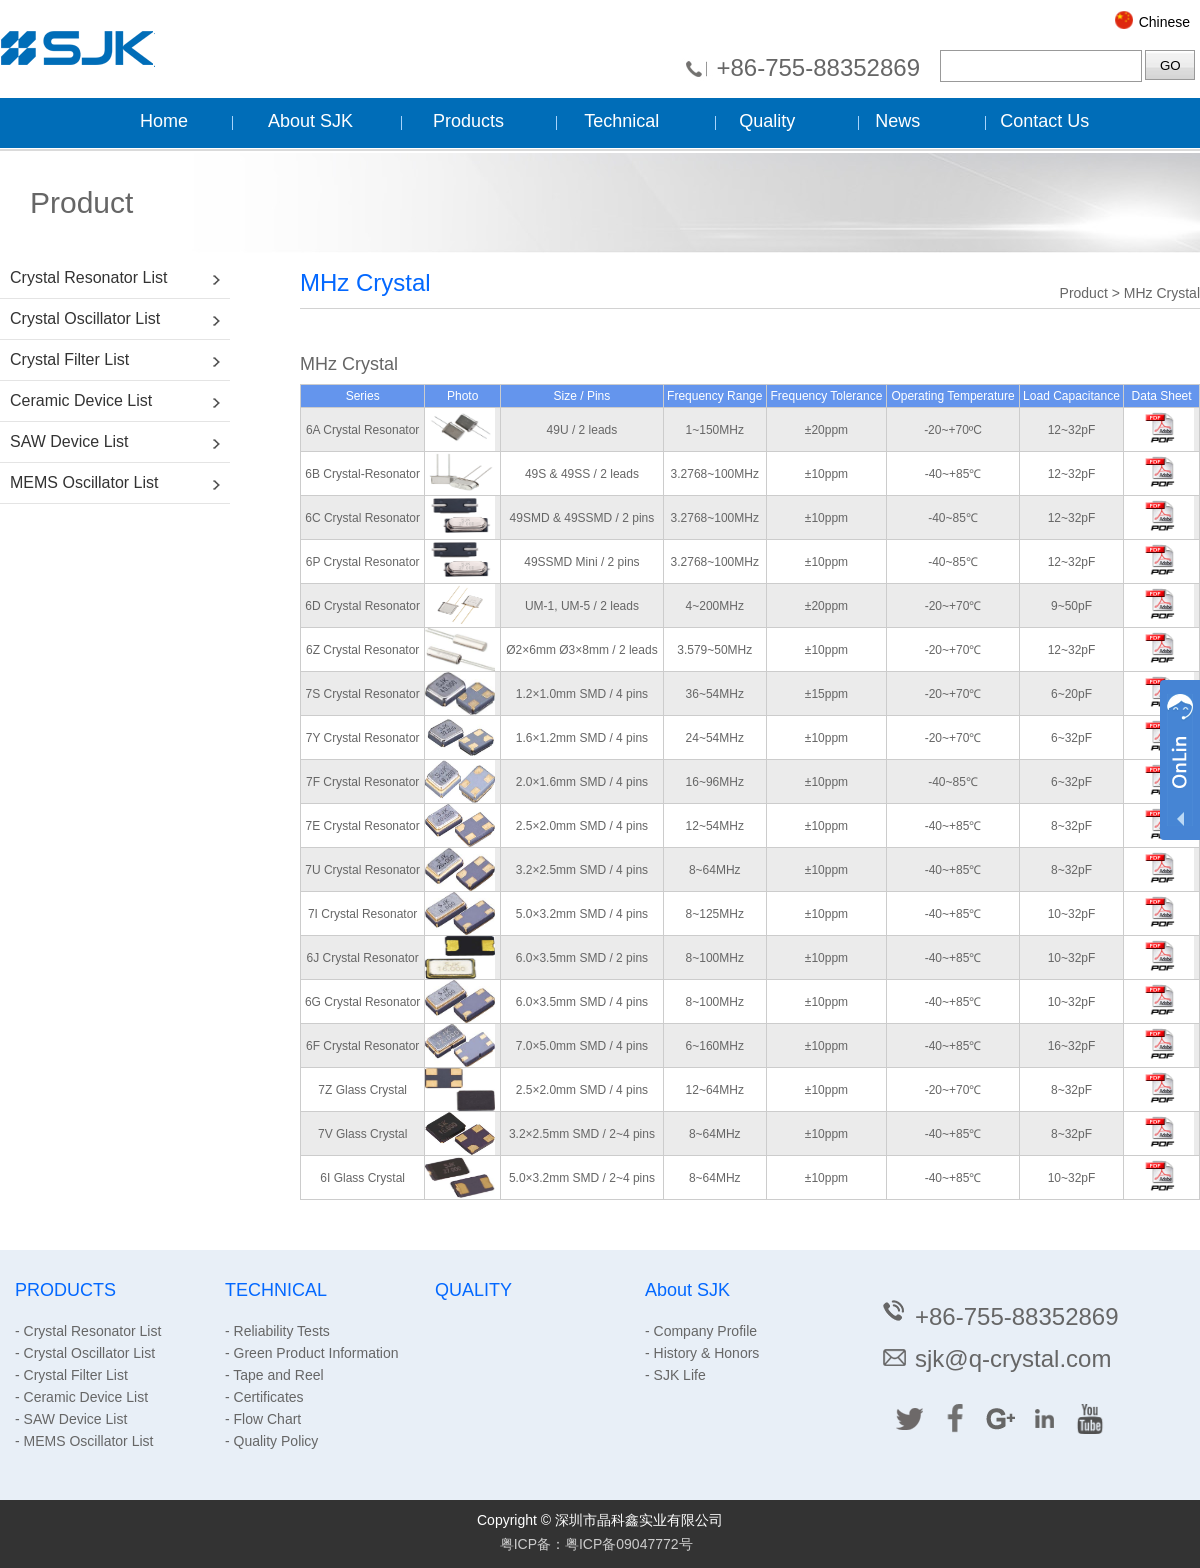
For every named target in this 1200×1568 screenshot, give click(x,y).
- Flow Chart (263, 1419)
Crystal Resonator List (88, 277)
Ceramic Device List (81, 400)
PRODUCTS (65, 1290)
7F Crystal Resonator (362, 782)
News (897, 121)
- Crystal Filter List (71, 1375)
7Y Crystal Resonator (363, 738)
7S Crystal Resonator (363, 694)
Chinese (1164, 22)
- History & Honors (702, 1353)
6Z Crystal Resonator (362, 650)
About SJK (310, 121)
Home (164, 121)
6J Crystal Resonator (363, 958)
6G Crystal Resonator (362, 1002)
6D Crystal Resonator (362, 606)
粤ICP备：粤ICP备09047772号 (596, 1544)
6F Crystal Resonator (362, 1046)
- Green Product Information (312, 1353)
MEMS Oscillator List (84, 482)
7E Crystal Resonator (363, 826)
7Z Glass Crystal (362, 1090)
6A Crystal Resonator (362, 430)
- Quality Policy (271, 1441)
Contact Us (1044, 121)
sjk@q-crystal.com (995, 1358)
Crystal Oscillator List (85, 318)
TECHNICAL (276, 1290)
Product (1084, 293)
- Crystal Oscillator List (85, 1353)
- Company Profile (701, 1331)
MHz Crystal (1162, 293)
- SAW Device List (71, 1419)
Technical (621, 121)
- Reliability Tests (277, 1331)
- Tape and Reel (274, 1375)
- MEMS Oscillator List (84, 1441)
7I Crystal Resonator (362, 914)
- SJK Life (675, 1375)
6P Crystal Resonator (363, 562)
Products (468, 121)
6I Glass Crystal (362, 1178)
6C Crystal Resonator (362, 518)
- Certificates (264, 1397)
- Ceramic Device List (81, 1397)
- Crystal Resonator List (88, 1331)
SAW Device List (69, 441)
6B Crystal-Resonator (362, 474)
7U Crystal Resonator (362, 870)
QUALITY (473, 1290)
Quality (767, 121)
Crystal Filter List (69, 359)
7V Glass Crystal (362, 1134)
